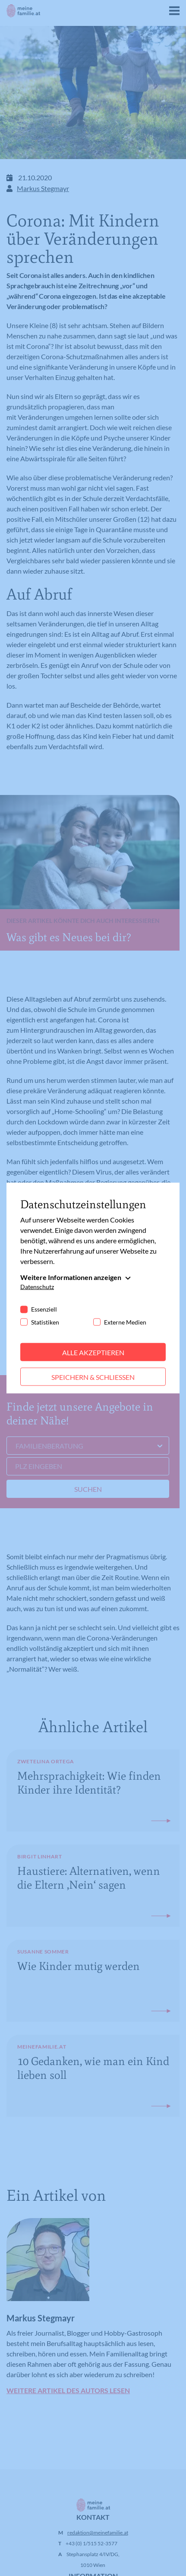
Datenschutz (37, 1286)
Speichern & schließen (93, 1377)
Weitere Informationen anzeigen (70, 1277)
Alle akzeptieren (93, 1352)
